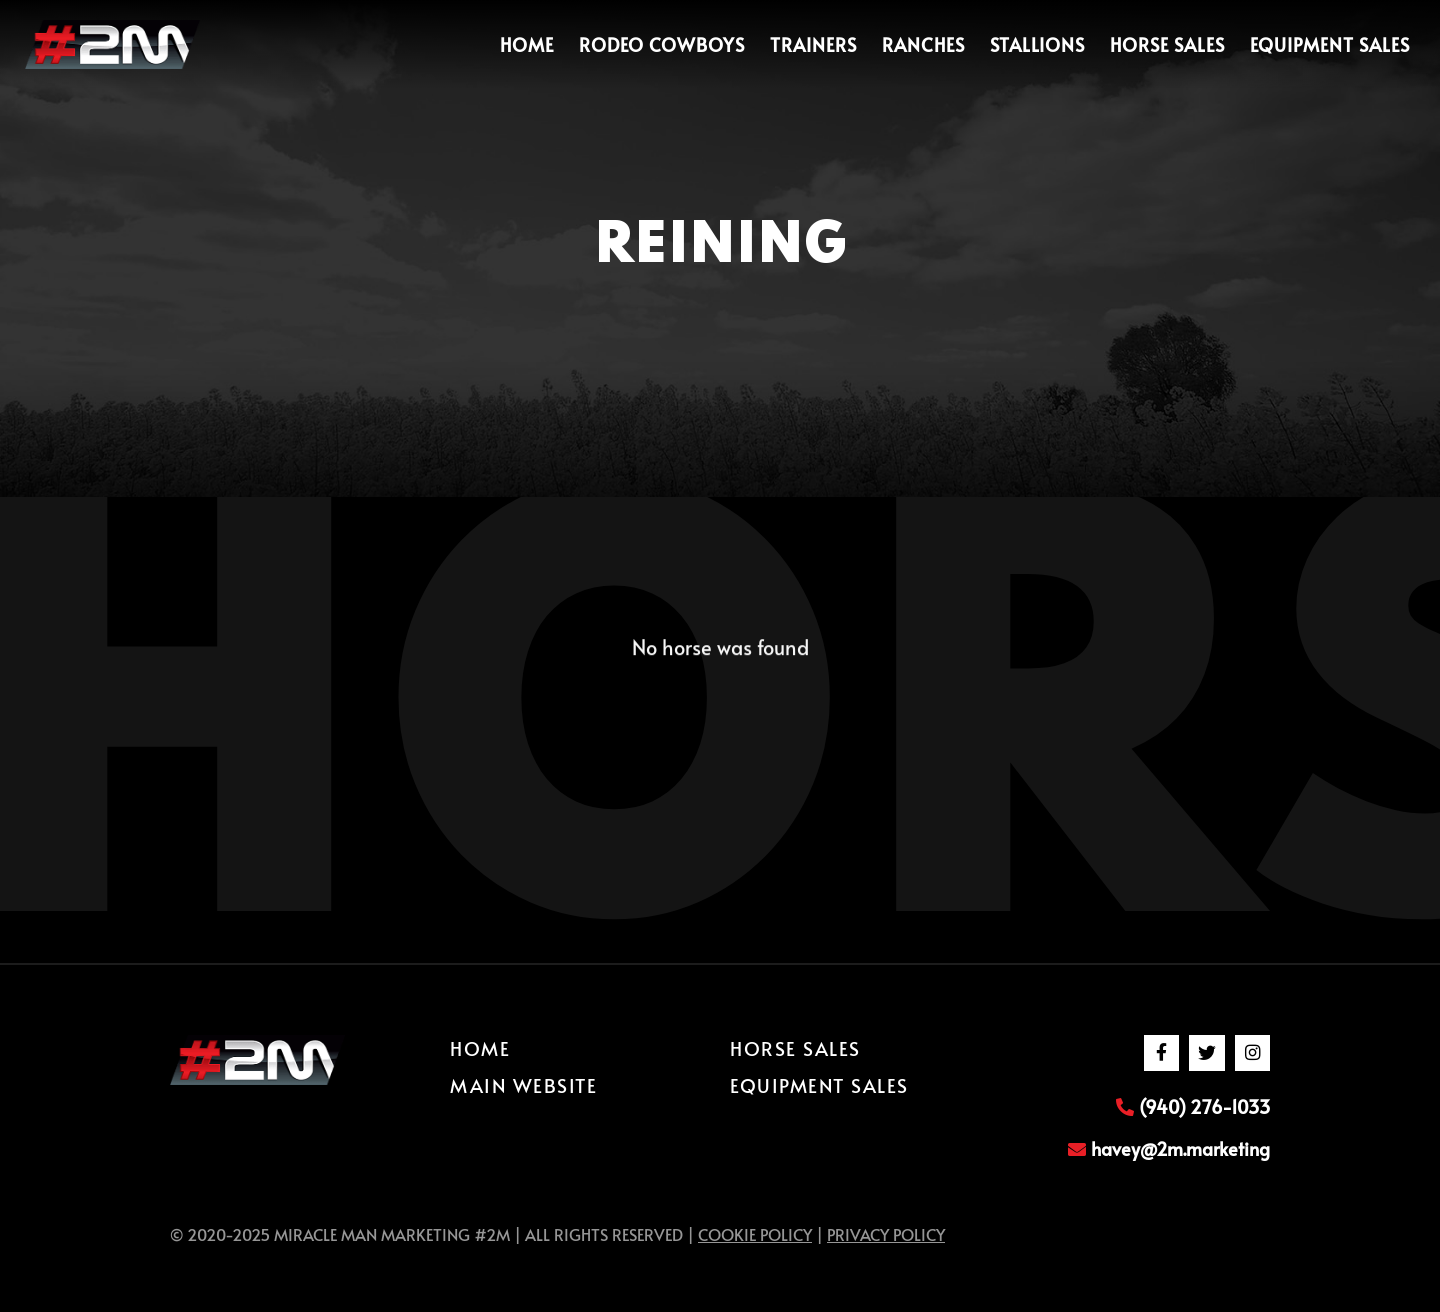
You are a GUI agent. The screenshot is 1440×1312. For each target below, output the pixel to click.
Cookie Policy (755, 1234)
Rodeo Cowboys (662, 44)
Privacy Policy (886, 1234)
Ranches (923, 44)
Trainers (813, 44)
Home (527, 44)
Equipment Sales (1330, 44)
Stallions (1037, 44)
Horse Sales (1167, 44)
